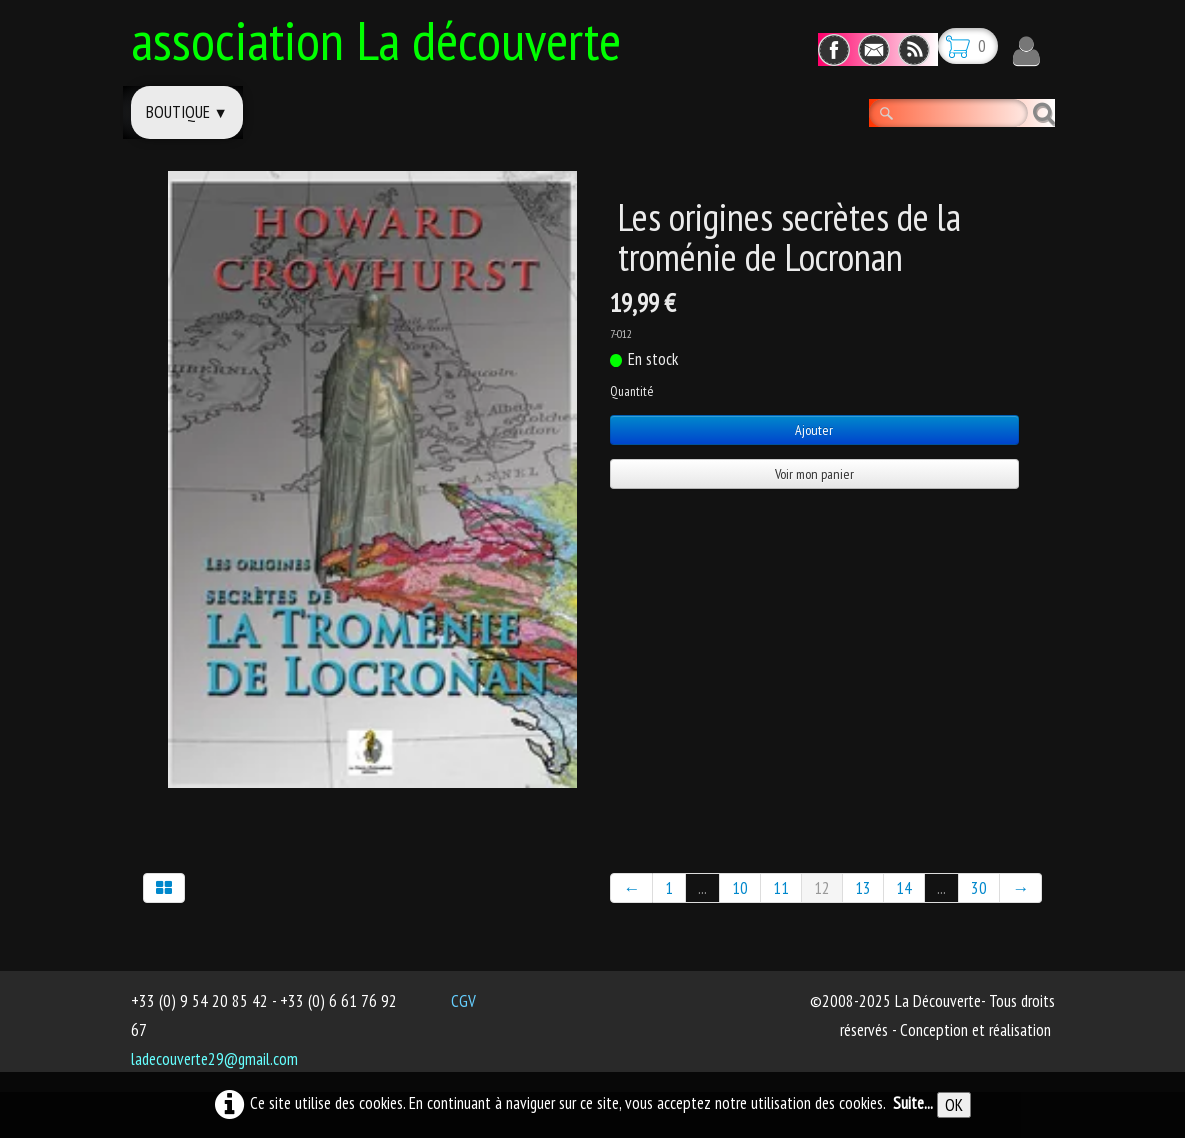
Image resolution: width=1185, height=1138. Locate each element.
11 (781, 888)
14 (904, 888)
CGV (463, 1001)
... (702, 888)
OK (954, 1105)
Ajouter (814, 430)
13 (863, 888)
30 (979, 888)
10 (740, 888)
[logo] (383, 37)
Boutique (187, 112)
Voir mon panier (814, 474)
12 (822, 888)
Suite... (913, 1103)
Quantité (631, 391)
